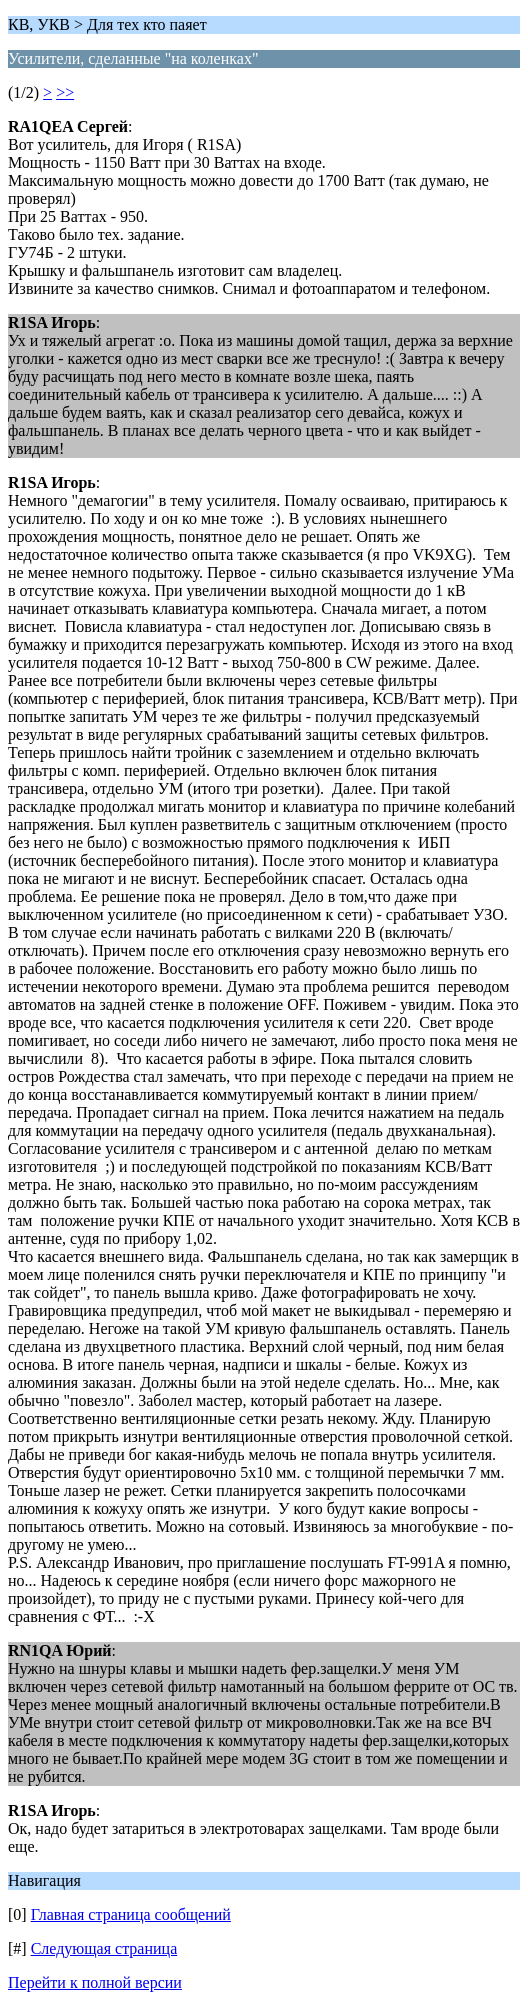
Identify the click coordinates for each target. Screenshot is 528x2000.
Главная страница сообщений (131, 1914)
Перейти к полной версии (95, 1982)
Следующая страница (104, 1948)
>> (65, 92)
